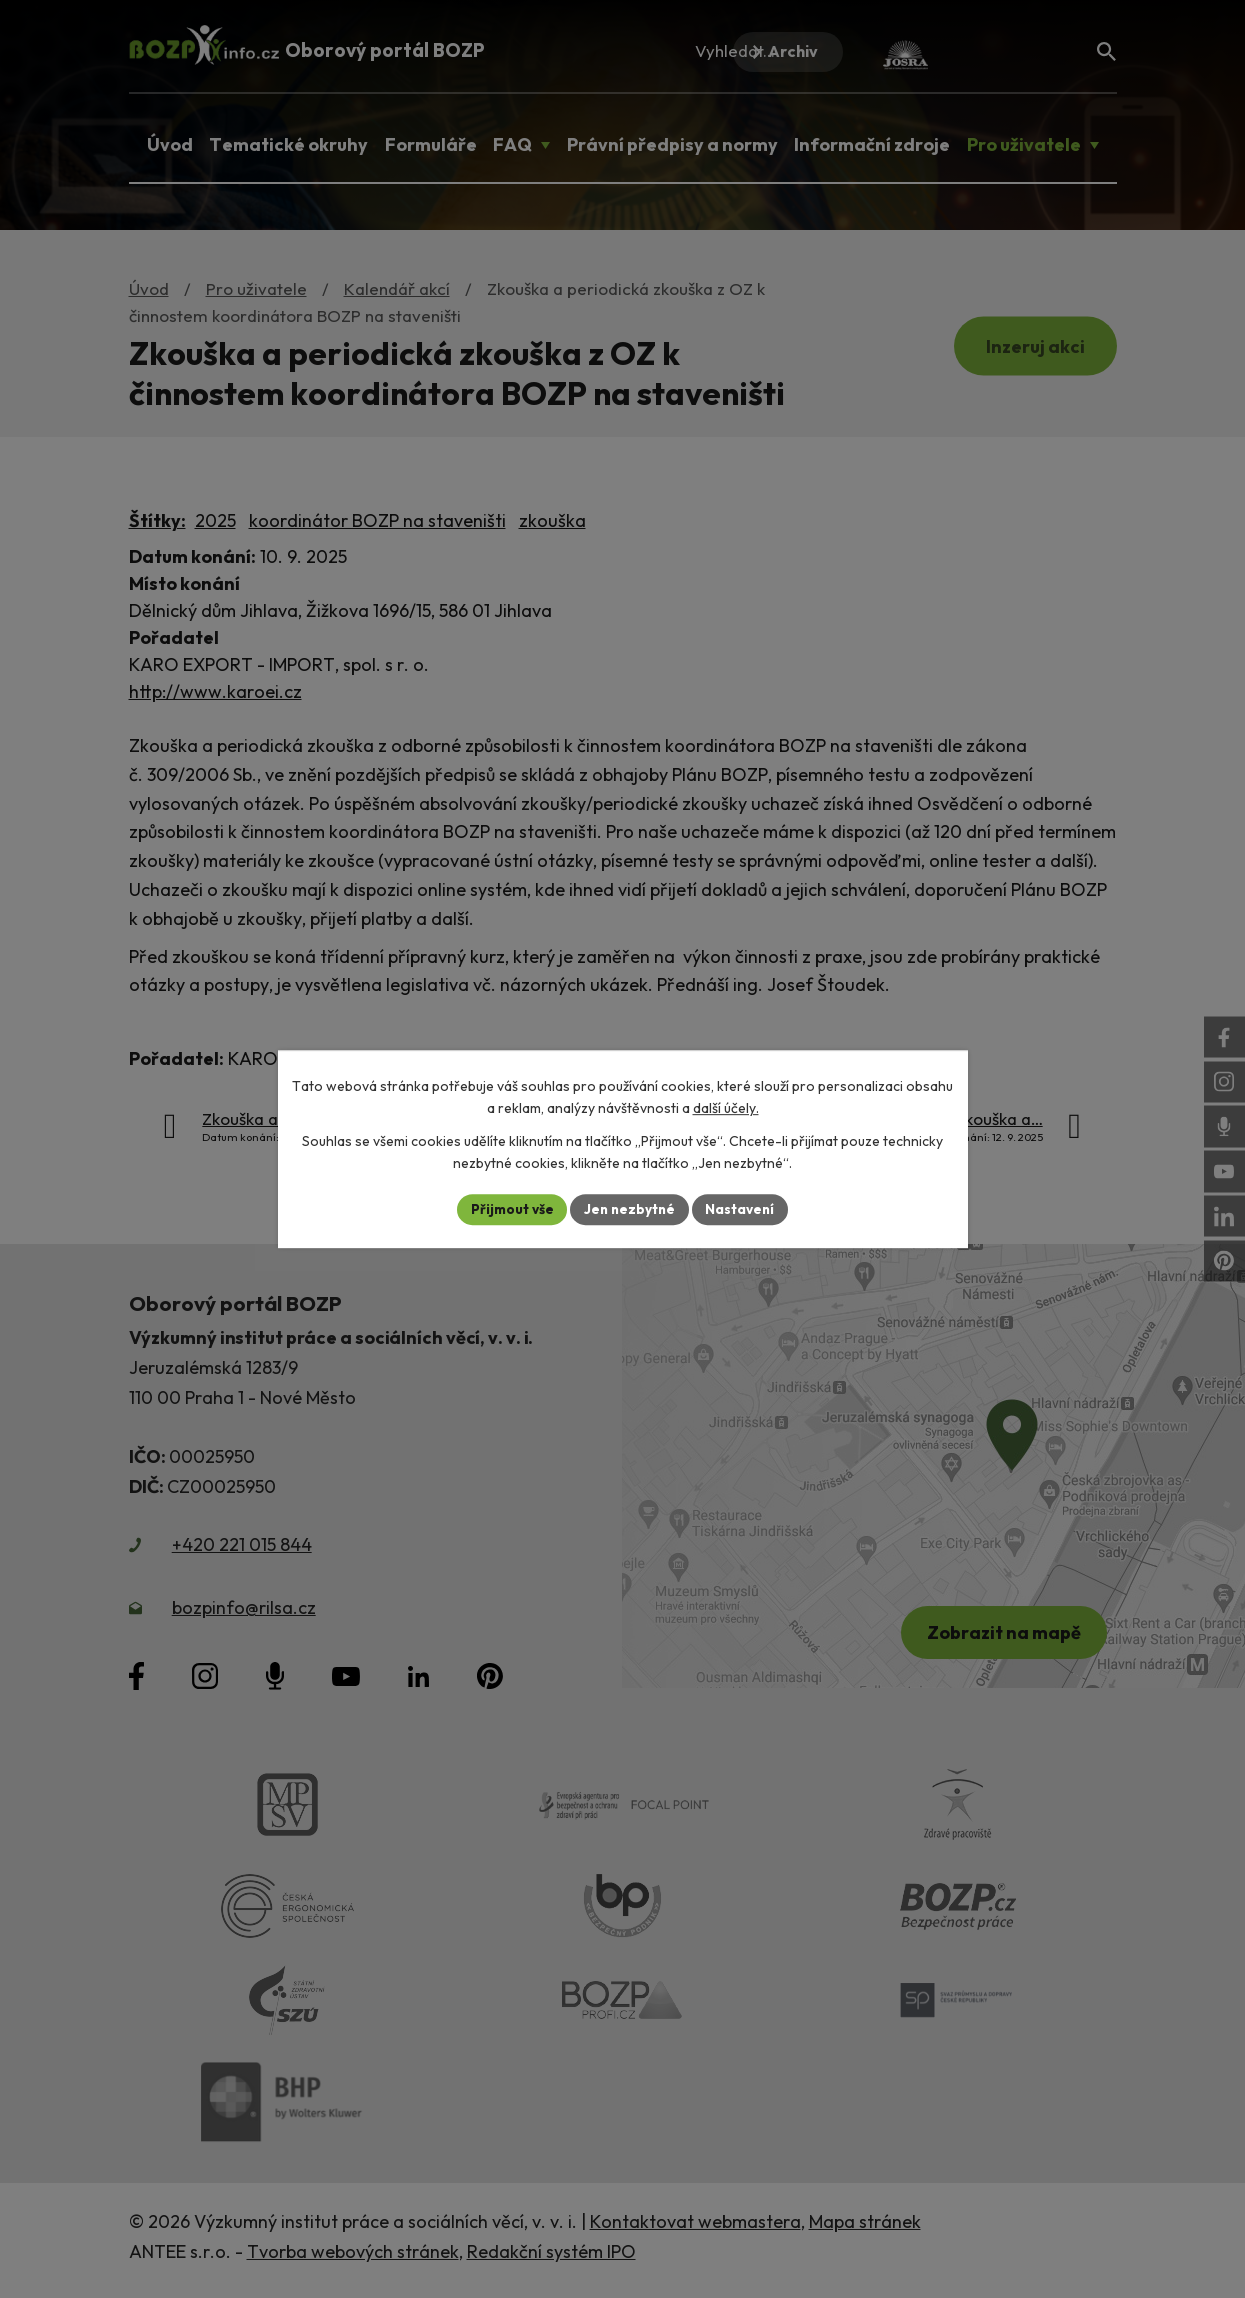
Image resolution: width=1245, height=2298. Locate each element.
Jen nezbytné (630, 1209)
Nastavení (743, 1209)
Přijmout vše (509, 1209)
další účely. (726, 1108)
